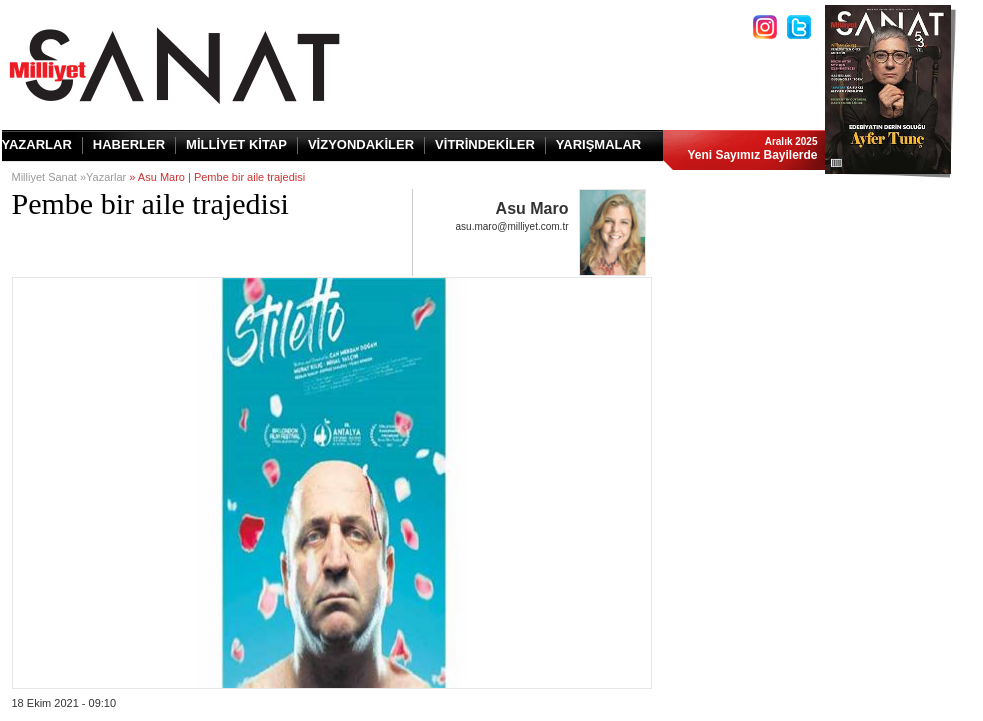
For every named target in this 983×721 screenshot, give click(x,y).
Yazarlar (106, 177)
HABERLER (129, 144)
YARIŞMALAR (598, 144)
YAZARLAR (37, 144)
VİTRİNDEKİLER (485, 144)
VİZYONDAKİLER (361, 144)
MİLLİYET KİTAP (236, 144)
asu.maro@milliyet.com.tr (512, 226)
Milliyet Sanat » (49, 177)
